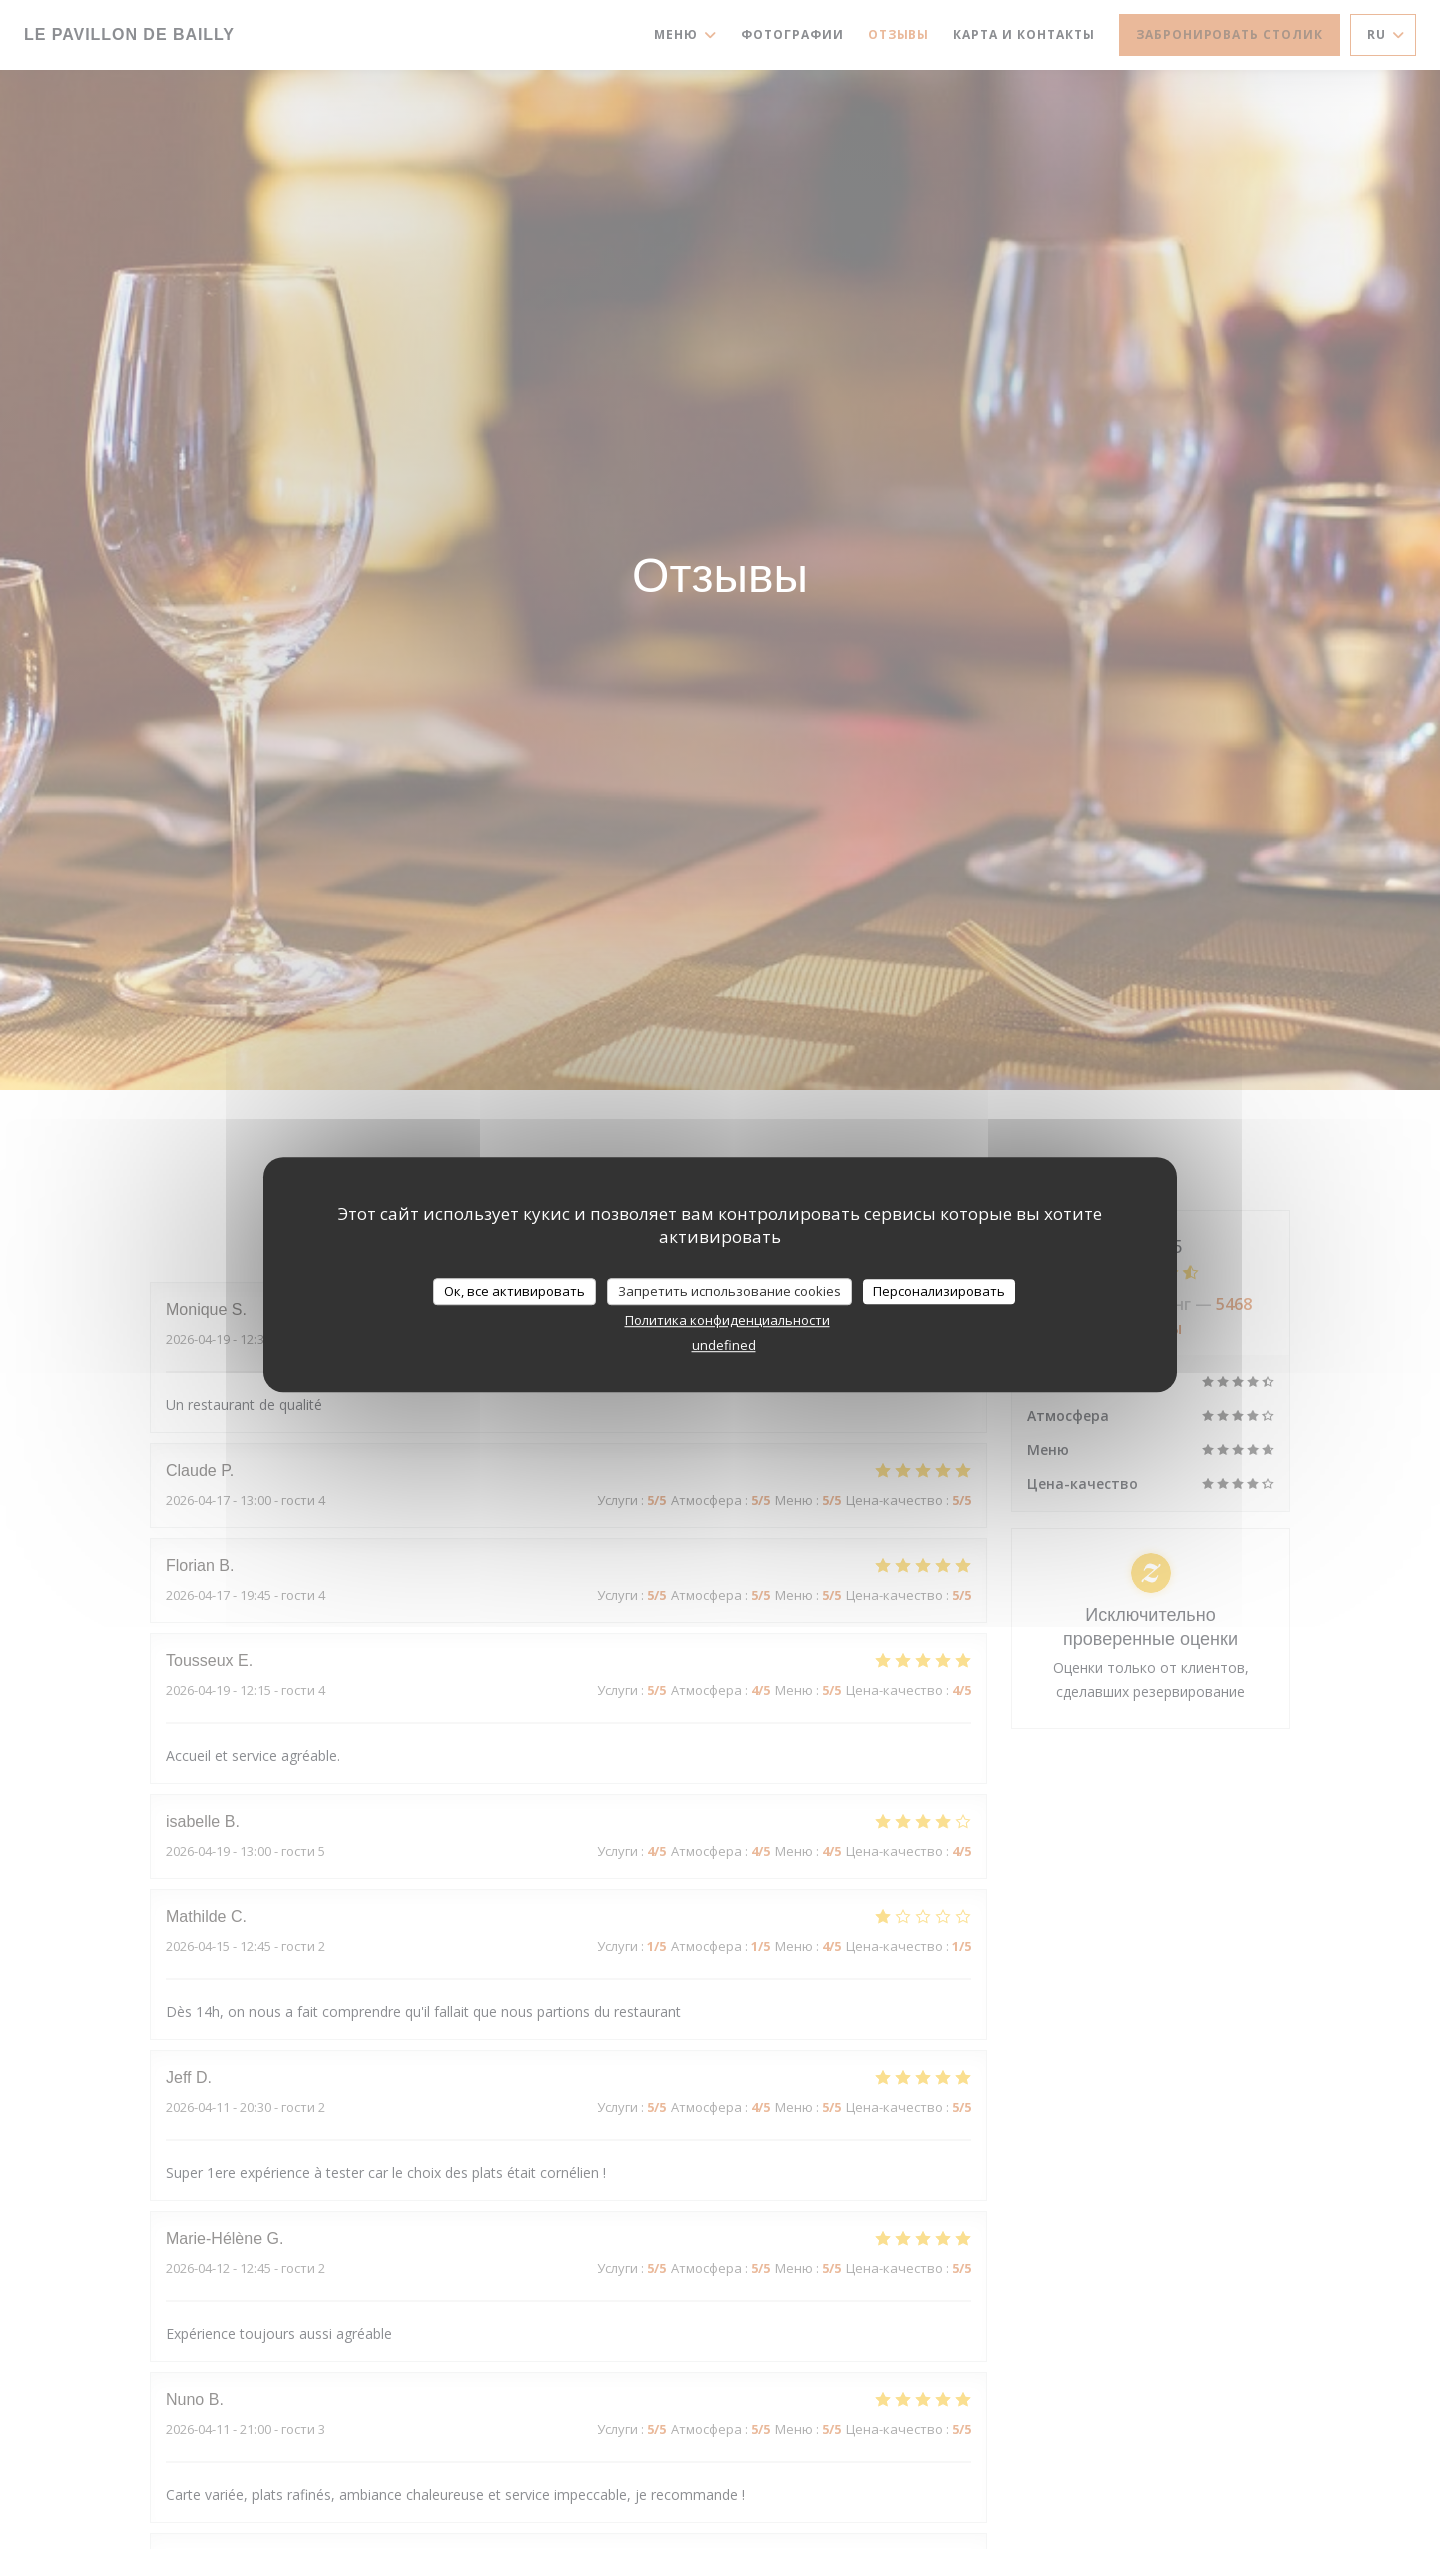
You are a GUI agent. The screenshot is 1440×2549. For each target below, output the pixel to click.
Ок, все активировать (514, 1291)
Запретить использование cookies (729, 1291)
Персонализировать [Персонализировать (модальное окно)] (939, 1291)
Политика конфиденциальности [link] (727, 1320)
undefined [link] (724, 1345)
